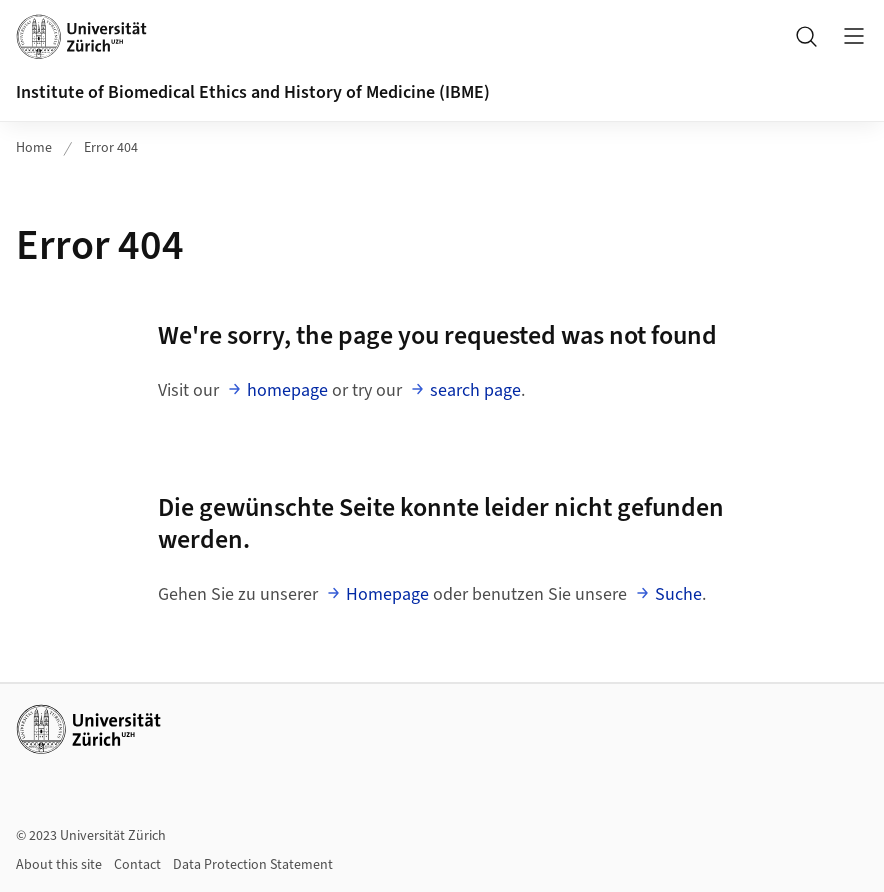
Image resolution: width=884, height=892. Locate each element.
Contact (137, 865)
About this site (59, 865)
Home (34, 148)
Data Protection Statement (253, 865)
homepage (287, 390)
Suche (678, 594)
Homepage (387, 594)
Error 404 (111, 148)
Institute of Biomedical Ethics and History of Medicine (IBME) (253, 92)
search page (475, 390)
